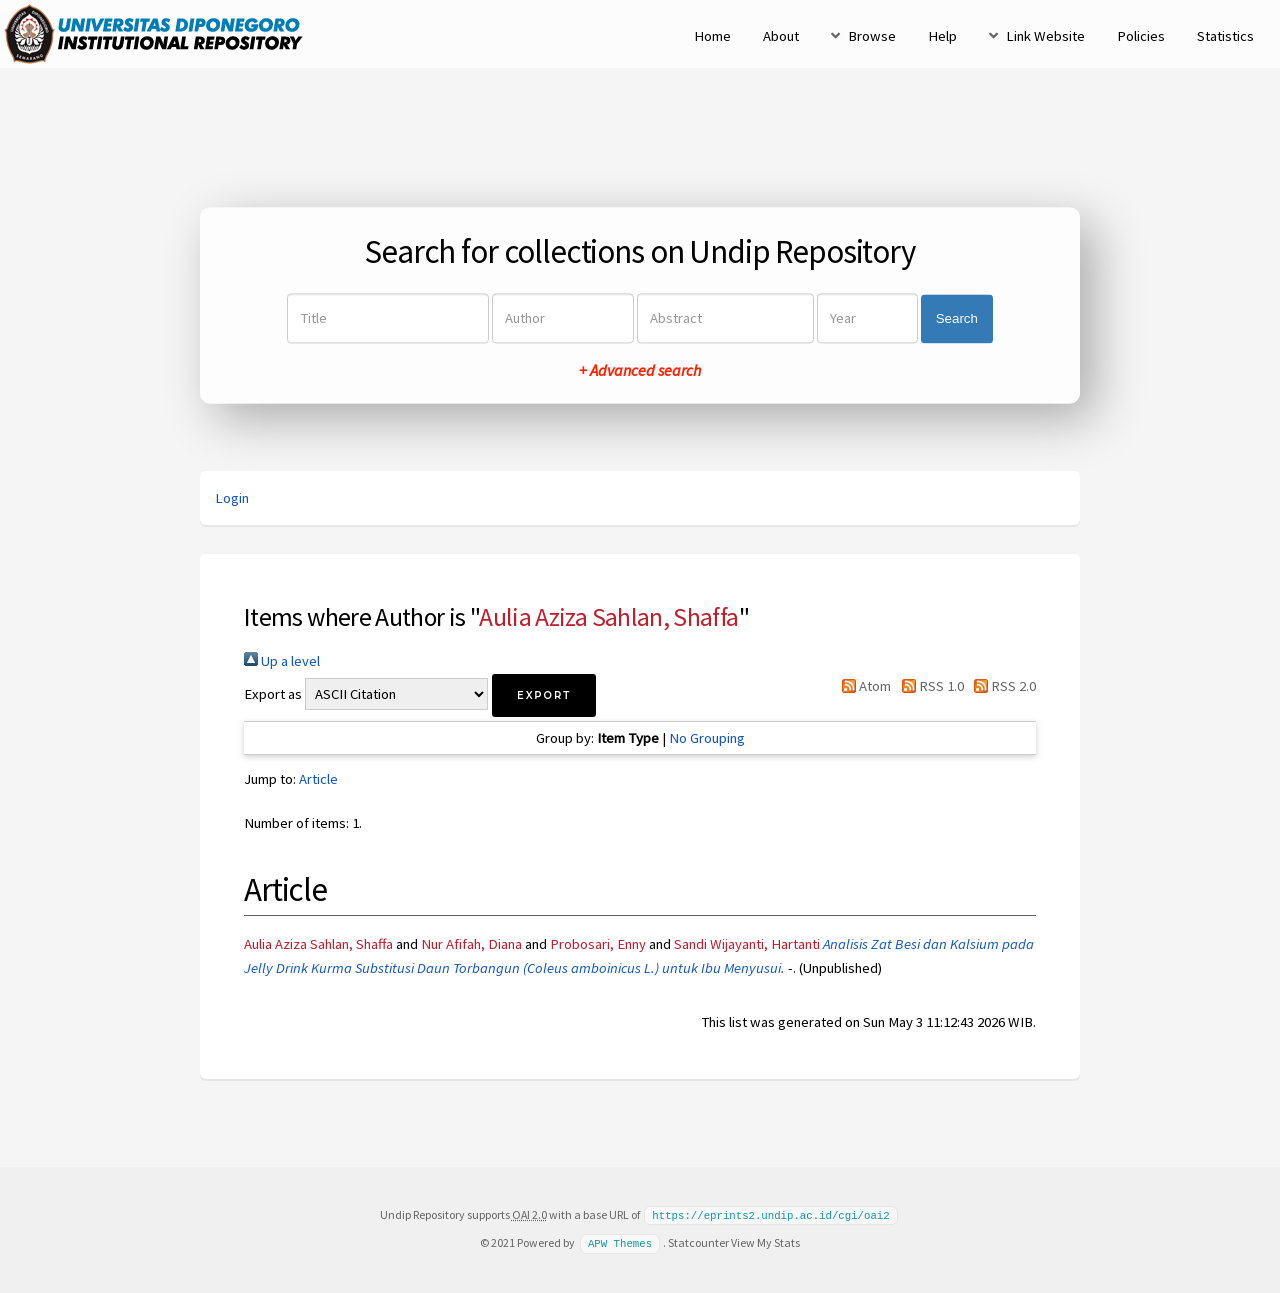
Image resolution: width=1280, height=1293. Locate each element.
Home (712, 36)
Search (957, 318)
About (781, 36)
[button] (544, 695)
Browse (872, 36)
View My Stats (765, 1241)
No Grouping (707, 738)
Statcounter (698, 1241)
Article (318, 779)
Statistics (1225, 36)
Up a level (282, 661)
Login (232, 498)
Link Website (1045, 36)
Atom (863, 686)
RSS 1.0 (928, 686)
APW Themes (620, 1242)
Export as (273, 694)
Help (942, 36)
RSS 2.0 (1001, 686)
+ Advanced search (640, 371)
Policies (1141, 36)
